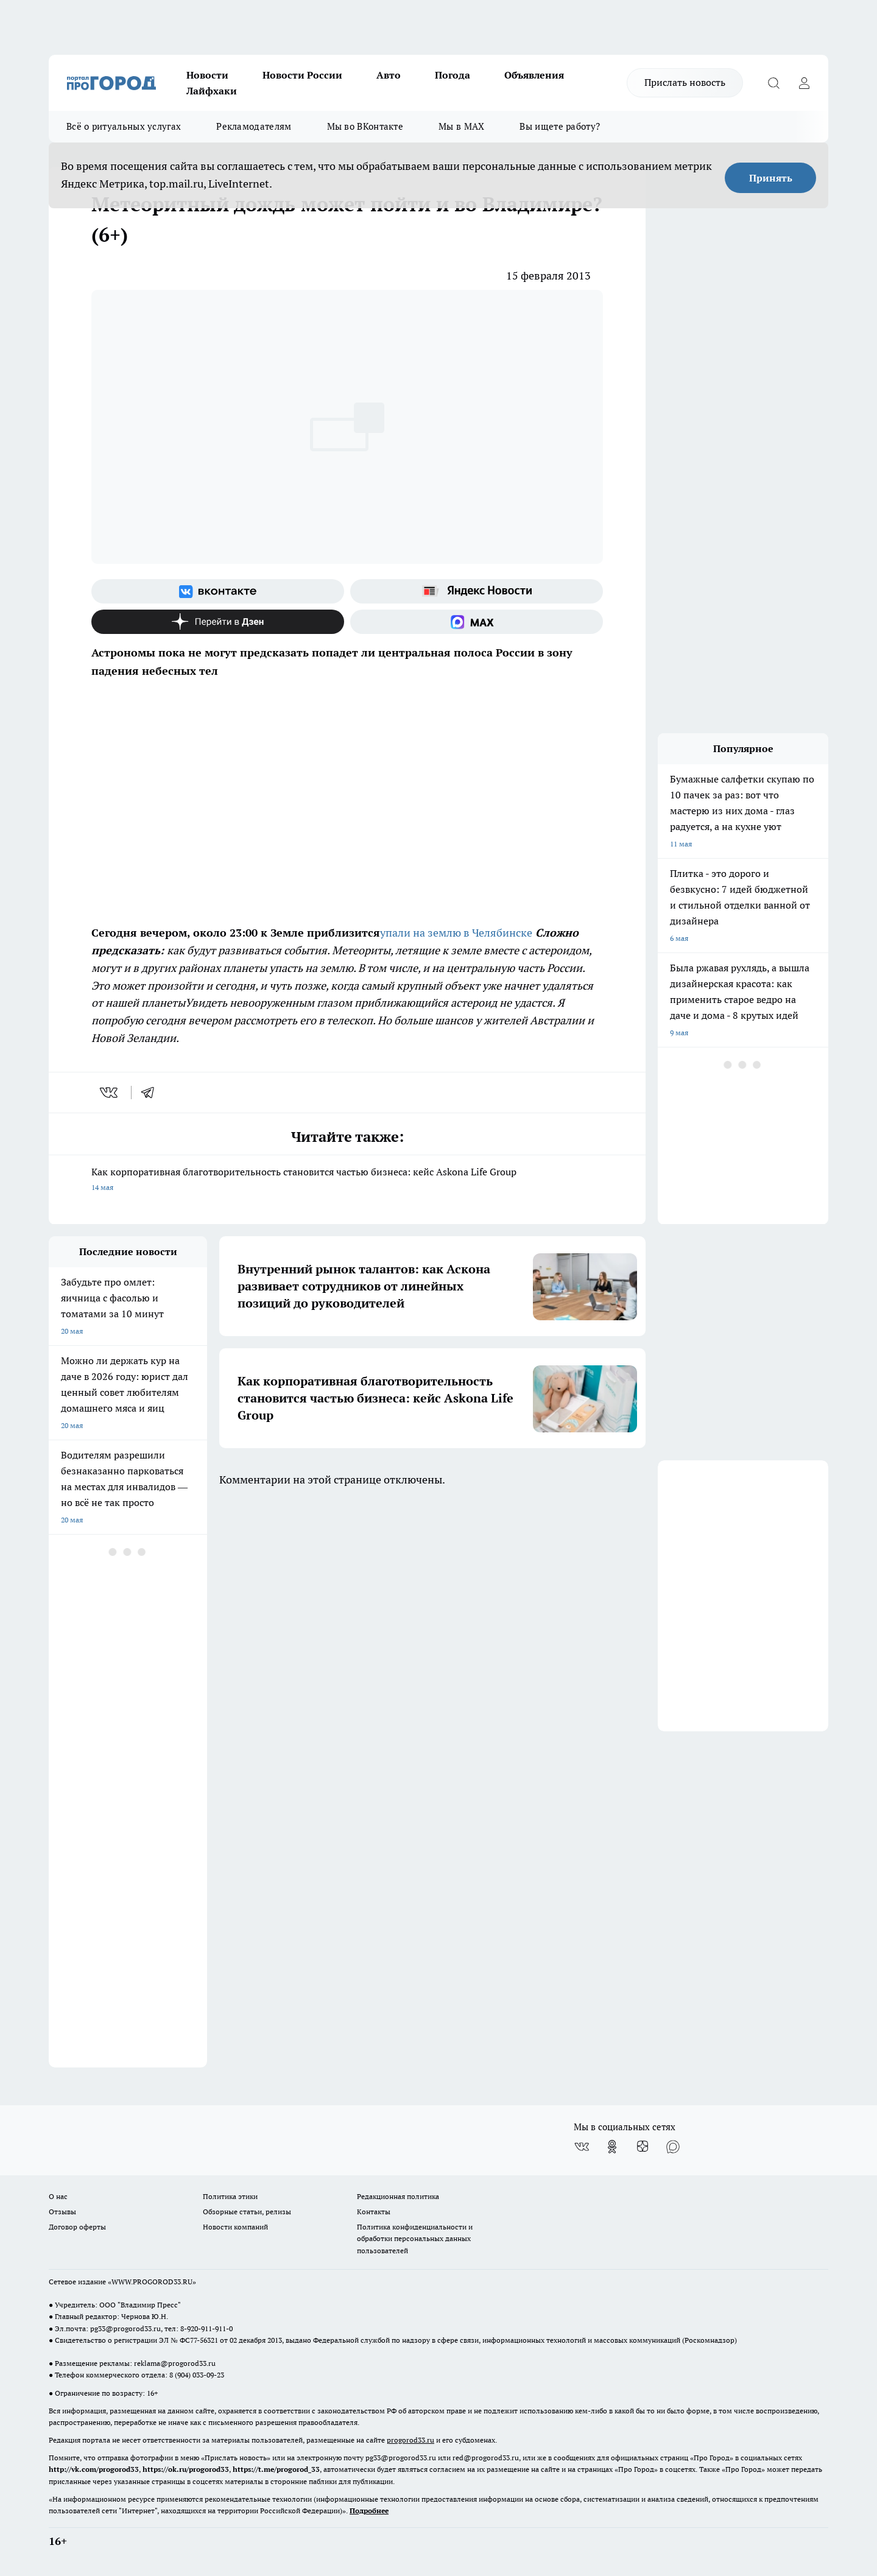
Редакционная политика (398, 2196)
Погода (452, 75)
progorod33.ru (410, 2439)
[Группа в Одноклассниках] (612, 2146)
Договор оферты (77, 2226)
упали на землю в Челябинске (456, 933)
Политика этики (230, 2196)
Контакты (373, 2211)
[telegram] (151, 1092)
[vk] (110, 1092)
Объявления (534, 75)
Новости (207, 75)
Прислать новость (684, 82)
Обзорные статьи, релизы (247, 2211)
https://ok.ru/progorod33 (186, 2469)
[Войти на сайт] (804, 83)
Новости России (302, 75)
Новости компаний (235, 2226)
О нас (58, 2196)
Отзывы (62, 2211)
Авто (388, 75)
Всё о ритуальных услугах (123, 126)
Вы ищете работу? (560, 126)
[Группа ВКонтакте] (217, 591)
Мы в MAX (461, 126)
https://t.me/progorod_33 (276, 2469)
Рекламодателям (253, 126)
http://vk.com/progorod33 (94, 2469)
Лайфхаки (211, 91)
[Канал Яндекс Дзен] (217, 622)
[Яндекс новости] (476, 591)
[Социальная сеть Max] (476, 622)
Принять (770, 178)
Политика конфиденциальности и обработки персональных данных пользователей (415, 2238)
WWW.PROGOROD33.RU (151, 2281)
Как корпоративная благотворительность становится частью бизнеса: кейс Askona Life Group (347, 1180)
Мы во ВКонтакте (365, 126)
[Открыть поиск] (773, 83)
